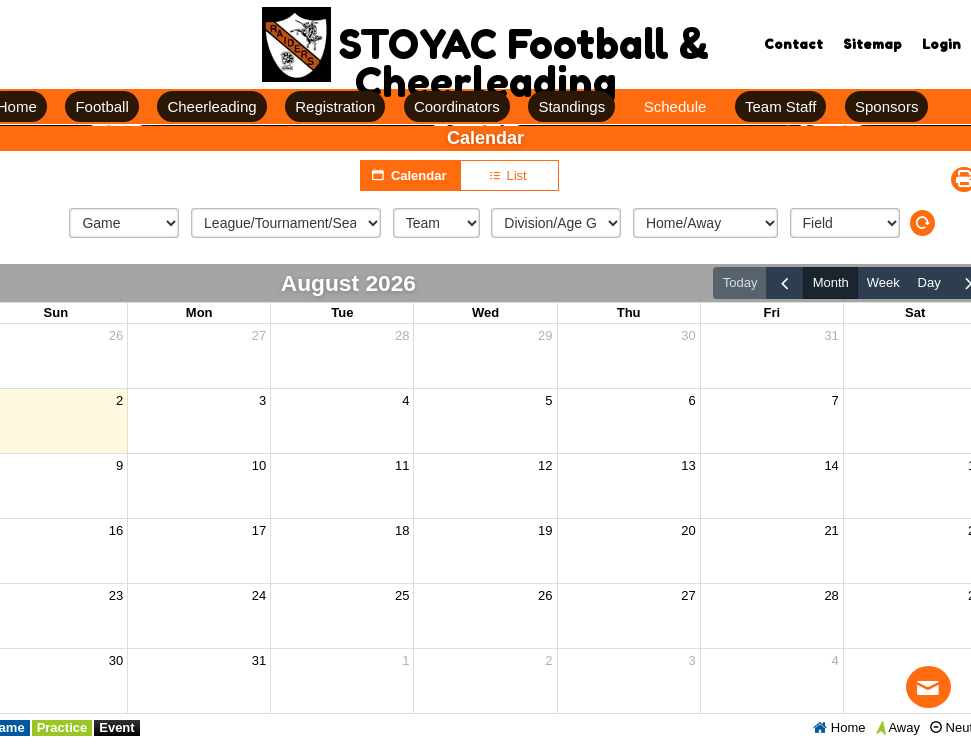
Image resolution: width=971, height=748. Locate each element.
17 (259, 530)
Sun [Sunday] (56, 312)
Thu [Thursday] (629, 312)
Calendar (410, 175)
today (740, 282)
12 (545, 465)
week (883, 282)
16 (116, 530)
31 (831, 335)
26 (116, 335)
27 (259, 335)
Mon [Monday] (199, 312)
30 (688, 335)
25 (402, 595)
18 (402, 530)
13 (688, 465)
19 (545, 530)
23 (116, 595)
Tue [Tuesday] (342, 312)
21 (831, 530)
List (509, 176)
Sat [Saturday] (915, 312)
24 (259, 595)
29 (545, 335)
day (929, 282)
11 (402, 465)
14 (831, 465)
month (831, 282)
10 (259, 465)
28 (402, 335)
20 (688, 530)
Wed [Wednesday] (485, 312)
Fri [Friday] (771, 312)
